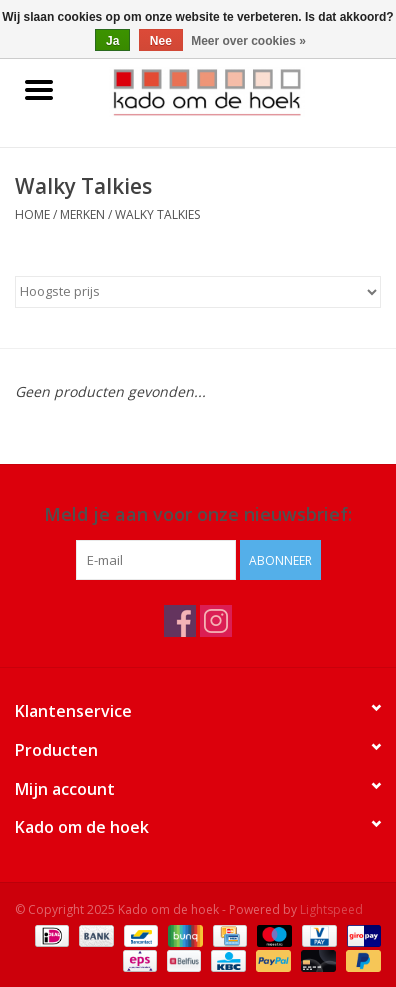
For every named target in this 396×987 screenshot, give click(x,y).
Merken (82, 214)
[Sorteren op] (198, 292)
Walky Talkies (157, 214)
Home (32, 214)
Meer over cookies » (248, 41)
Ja (112, 41)
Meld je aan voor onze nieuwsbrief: (198, 514)
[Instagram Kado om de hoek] (216, 621)
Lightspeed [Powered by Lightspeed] (331, 909)
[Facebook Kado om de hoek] (180, 621)
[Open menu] (39, 89)
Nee (161, 41)
